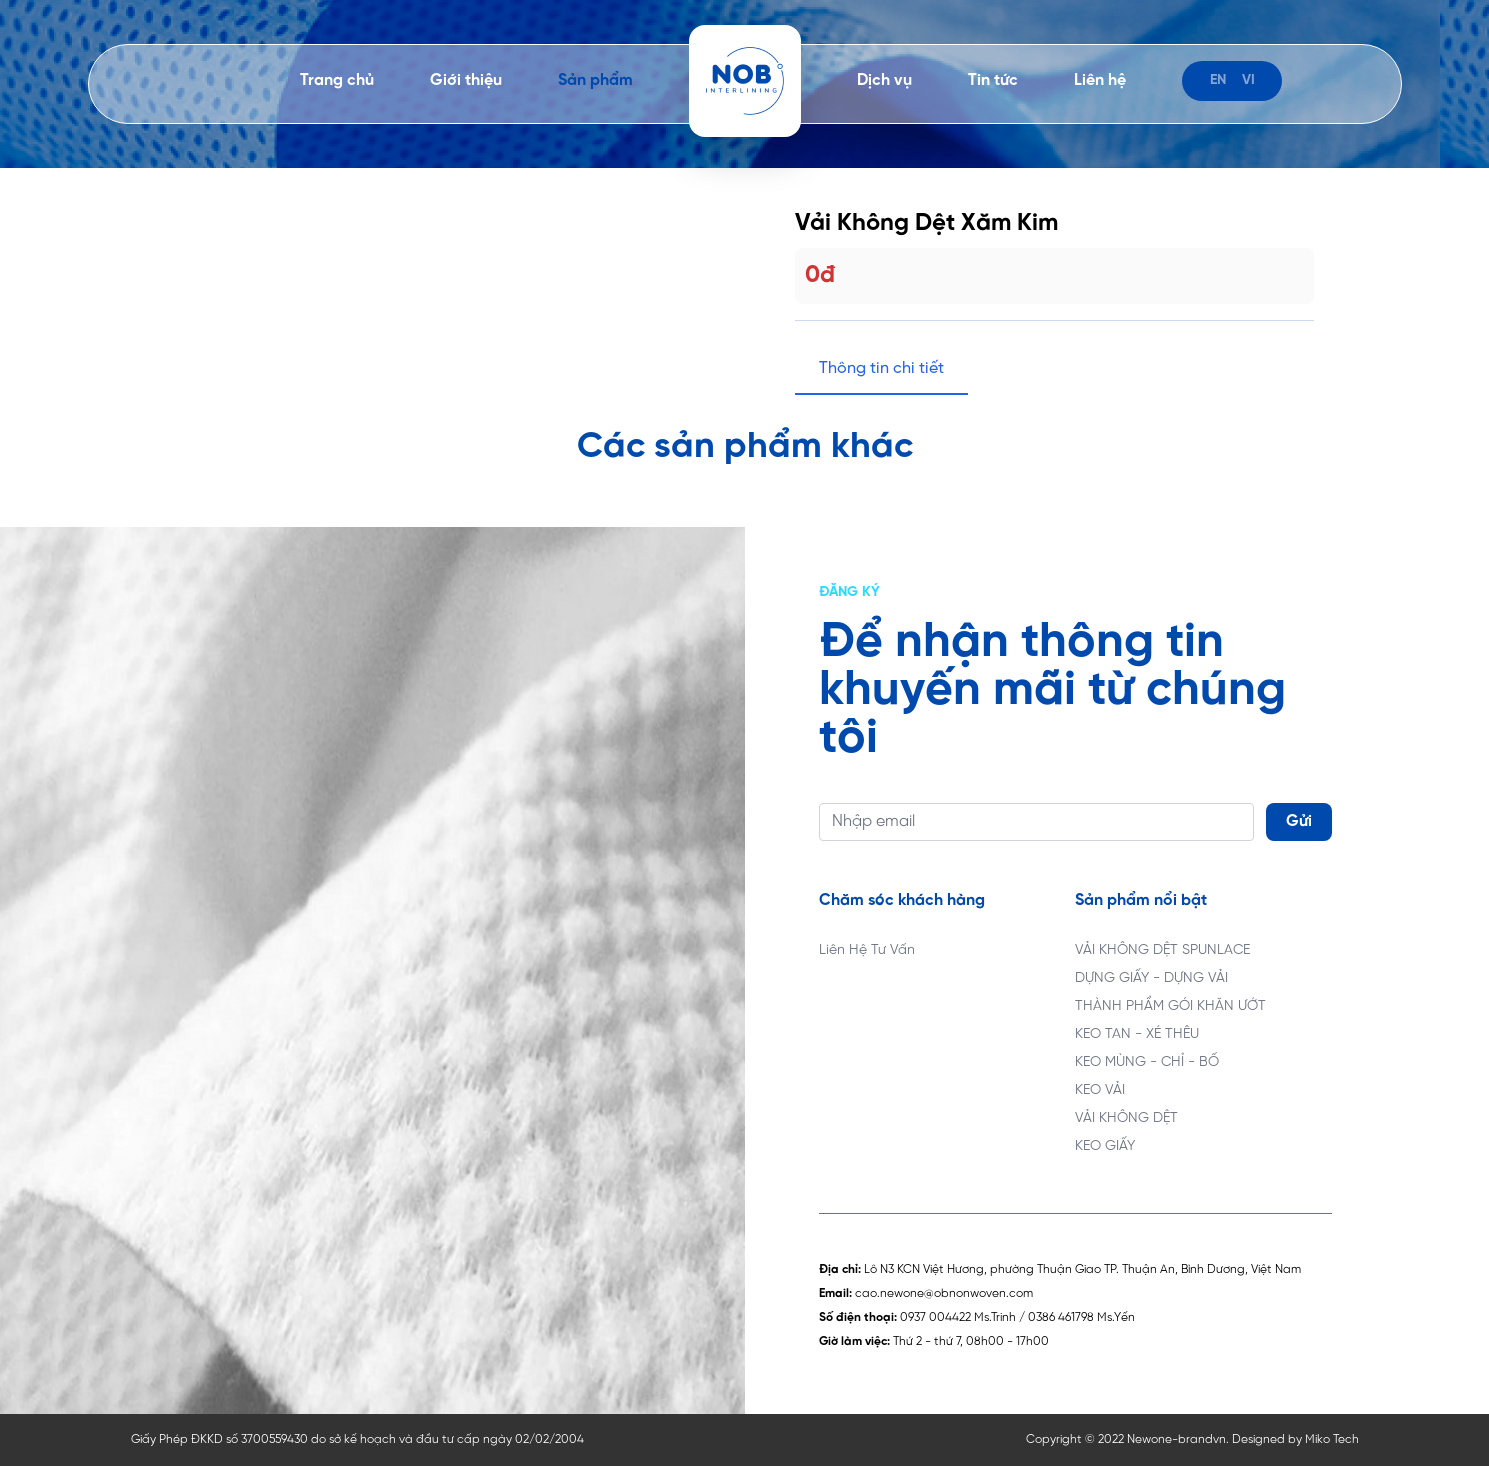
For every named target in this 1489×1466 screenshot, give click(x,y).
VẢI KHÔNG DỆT (1126, 1118)
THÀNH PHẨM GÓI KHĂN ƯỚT (1170, 1006)
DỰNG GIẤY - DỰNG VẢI (1151, 978)
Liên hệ (1100, 80)
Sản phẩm (595, 80)
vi (1248, 80)
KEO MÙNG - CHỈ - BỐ (1147, 1062)
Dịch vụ (884, 80)
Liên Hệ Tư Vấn (867, 950)
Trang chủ (337, 80)
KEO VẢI (1100, 1090)
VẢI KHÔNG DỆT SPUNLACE (1162, 950)
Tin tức (993, 80)
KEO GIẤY (1105, 1146)
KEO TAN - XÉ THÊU (1137, 1034)
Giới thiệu (466, 80)
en (1218, 80)
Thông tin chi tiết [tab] (881, 368)
